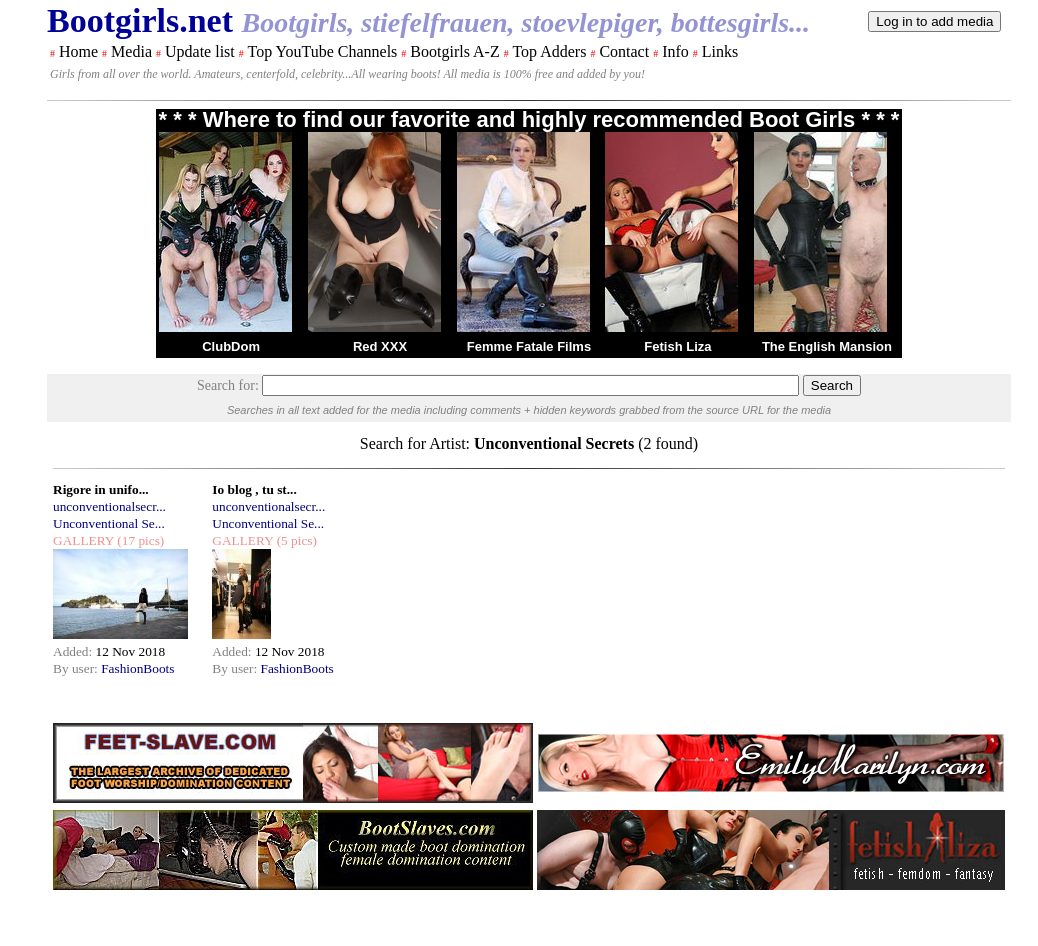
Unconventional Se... (109, 523)
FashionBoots (137, 668)
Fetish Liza (677, 346)
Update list (200, 51)
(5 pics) (295, 540)
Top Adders (549, 51)
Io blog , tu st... (254, 489)
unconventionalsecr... (109, 506)
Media (131, 51)
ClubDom (231, 346)
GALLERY (83, 540)
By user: (77, 668)
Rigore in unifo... (101, 489)
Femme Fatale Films (529, 346)
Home (78, 51)
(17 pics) (139, 540)
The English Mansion (827, 346)
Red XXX (380, 346)
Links (720, 51)
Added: (74, 651)
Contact (624, 51)
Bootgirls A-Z (454, 51)
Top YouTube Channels (322, 51)
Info (675, 51)
